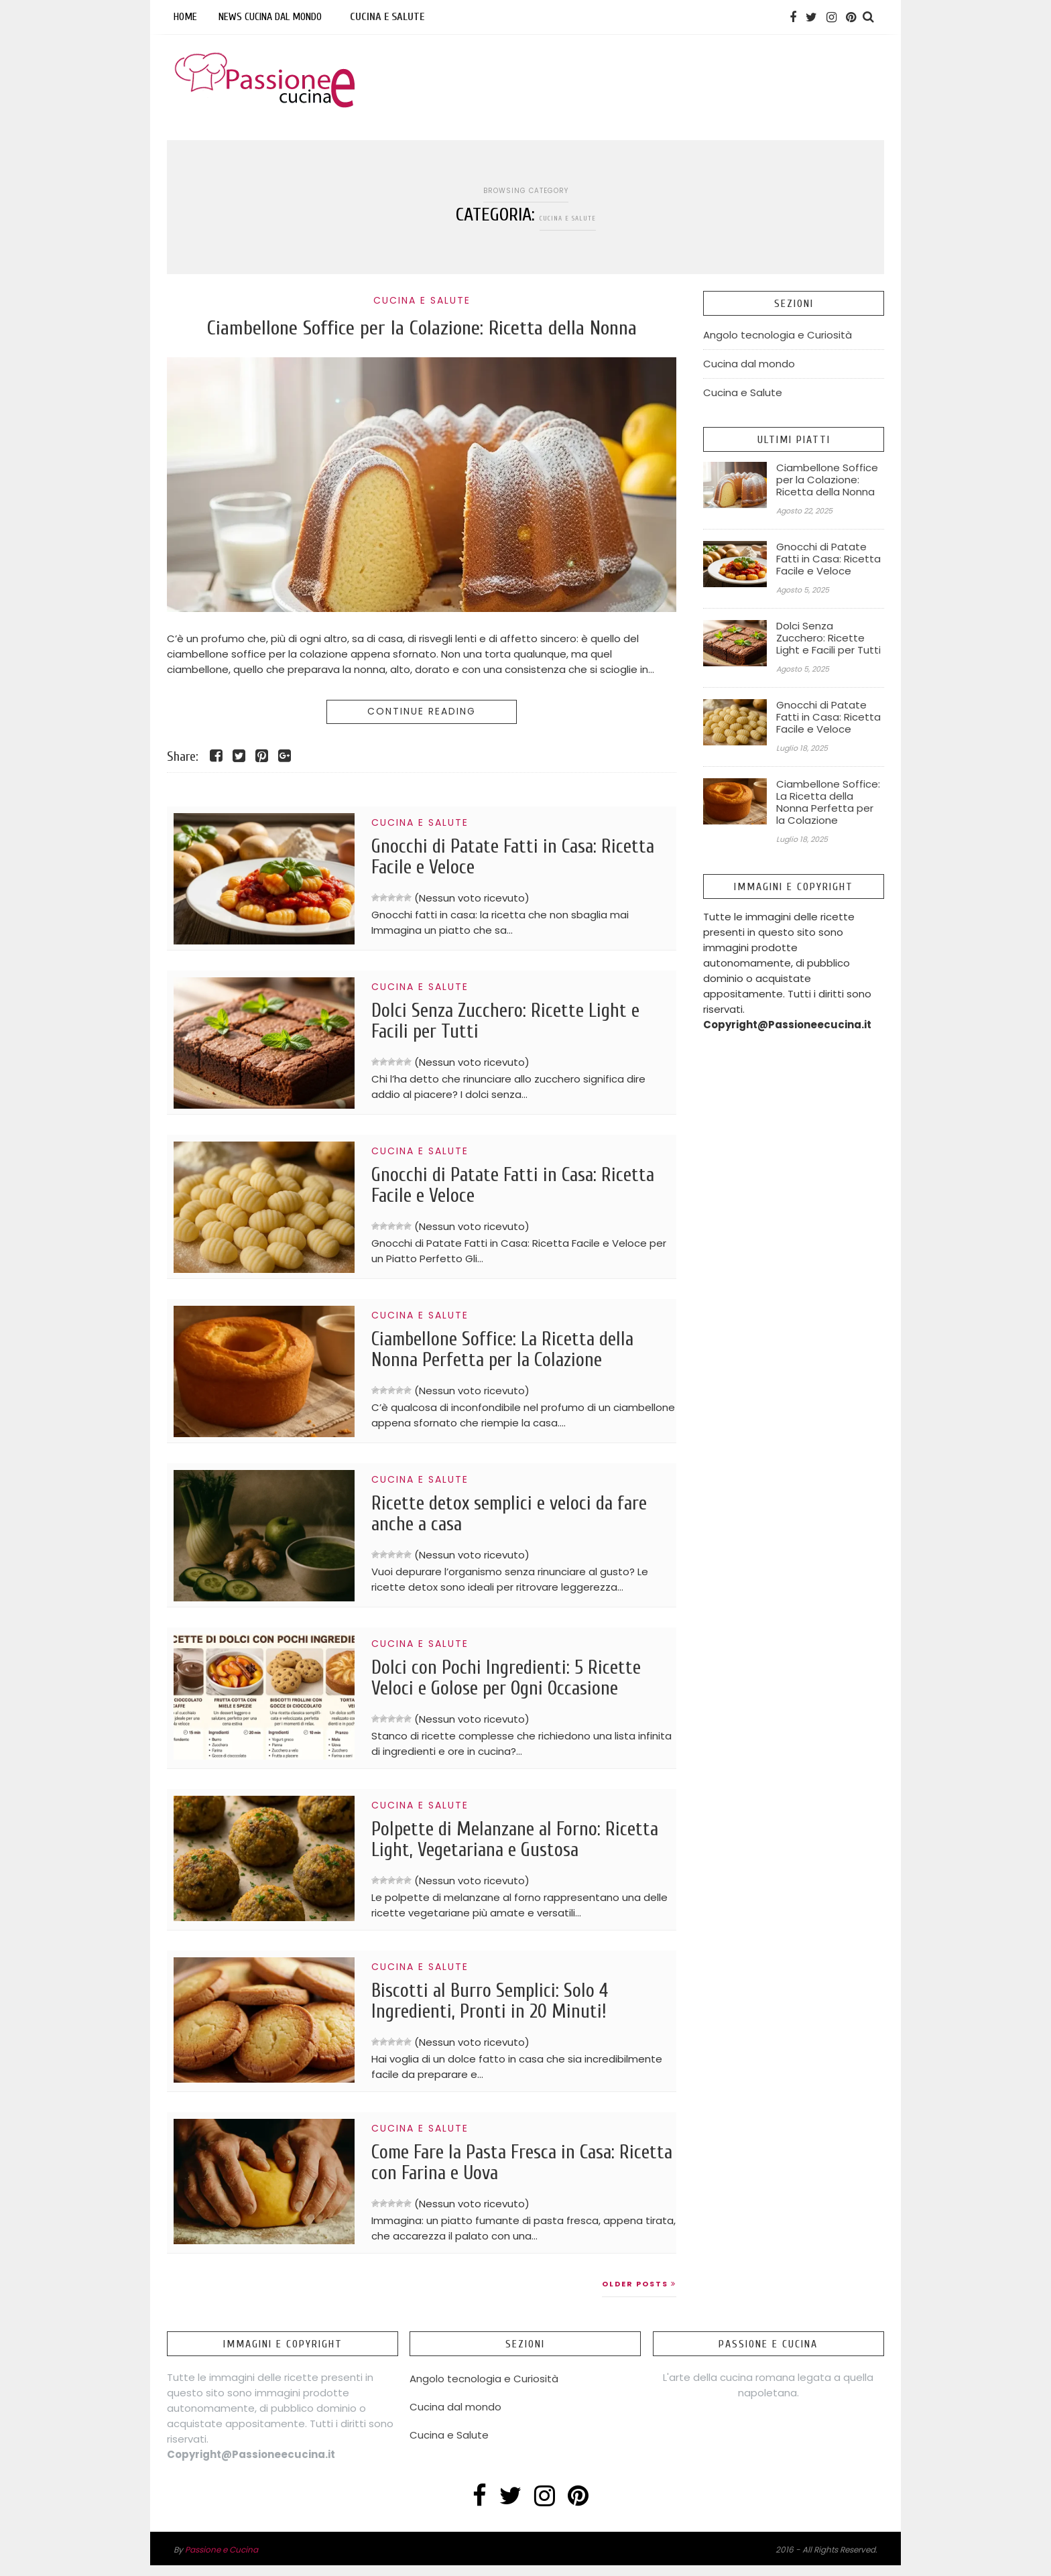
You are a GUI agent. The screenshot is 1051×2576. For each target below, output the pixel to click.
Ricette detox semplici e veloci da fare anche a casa (521, 1514)
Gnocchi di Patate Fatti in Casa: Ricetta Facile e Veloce (496, 858)
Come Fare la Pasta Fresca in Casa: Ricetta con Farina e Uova (508, 2171)
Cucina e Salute (387, 17)
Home (185, 17)
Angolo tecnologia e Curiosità (777, 335)
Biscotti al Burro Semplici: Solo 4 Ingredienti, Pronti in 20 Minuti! (500, 2007)
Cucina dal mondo (749, 364)
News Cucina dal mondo (270, 17)
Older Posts (639, 2294)
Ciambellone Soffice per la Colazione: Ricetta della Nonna (422, 328)
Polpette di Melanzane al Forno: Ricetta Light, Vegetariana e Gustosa (517, 1843)
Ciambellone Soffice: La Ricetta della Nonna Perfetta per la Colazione (514, 1350)
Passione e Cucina (221, 2560)
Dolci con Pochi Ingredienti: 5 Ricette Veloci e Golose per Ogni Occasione (516, 1679)
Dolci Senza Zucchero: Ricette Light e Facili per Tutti (517, 1022)
